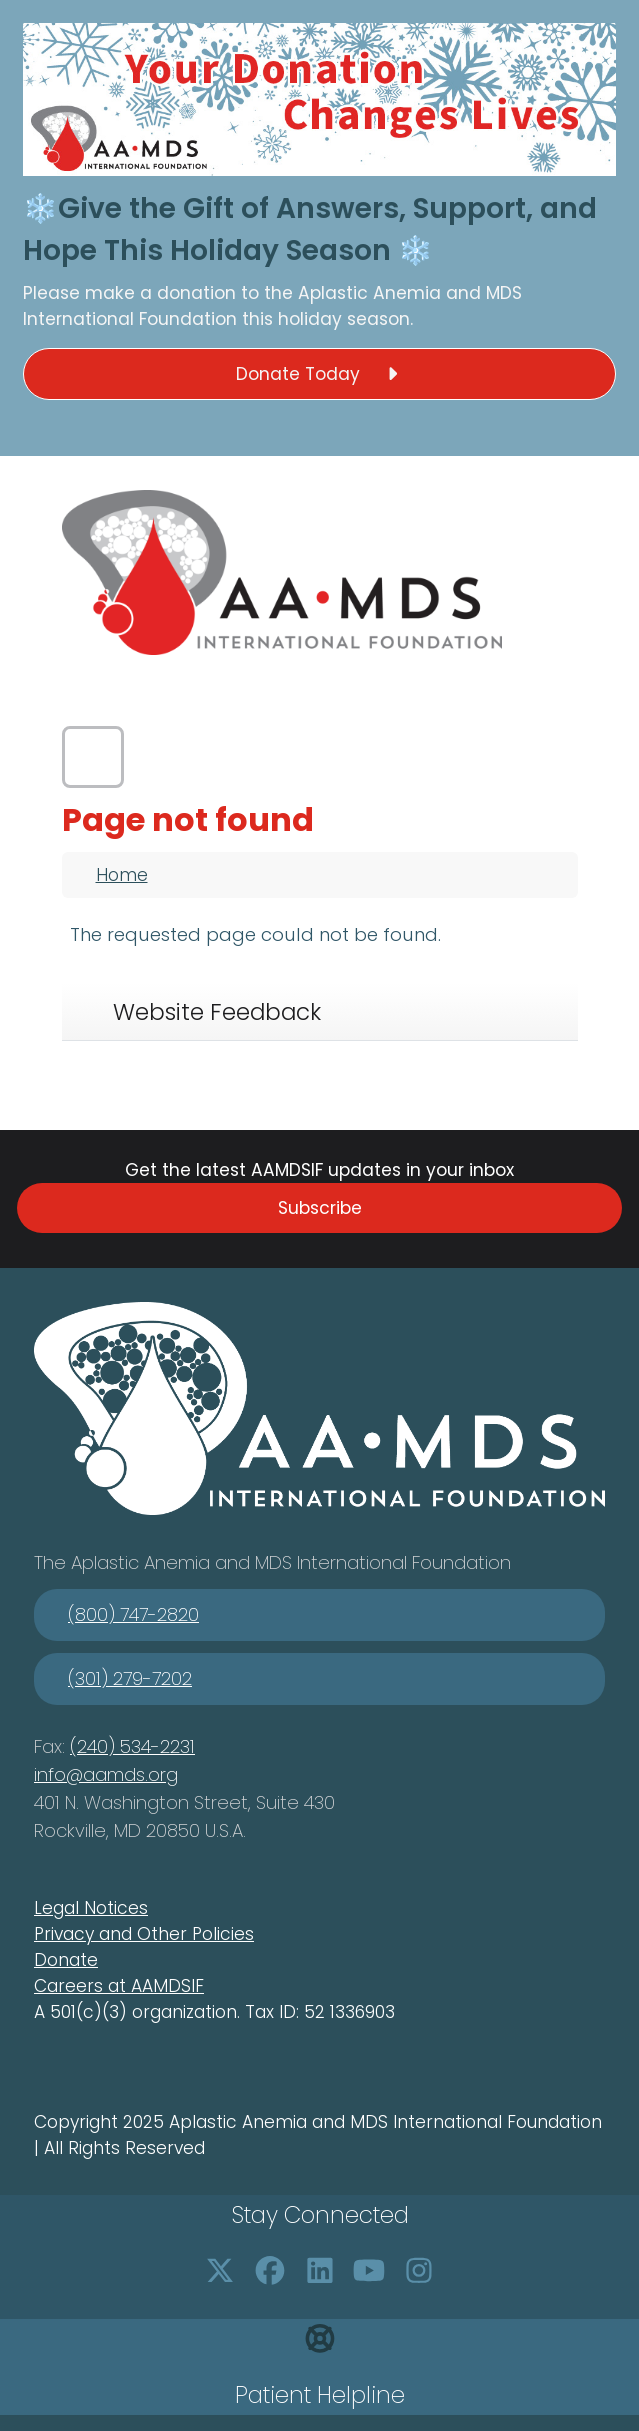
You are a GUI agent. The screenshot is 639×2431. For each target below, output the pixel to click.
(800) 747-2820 (133, 1614)
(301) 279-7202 (130, 1678)
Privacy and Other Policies (144, 1934)
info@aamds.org (106, 1774)
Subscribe (320, 1208)
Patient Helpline (320, 2395)
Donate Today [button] (320, 374)
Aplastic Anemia (372, 293)
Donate (66, 1960)
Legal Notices (91, 1908)
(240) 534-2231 (132, 1746)
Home (122, 875)
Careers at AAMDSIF (119, 1986)
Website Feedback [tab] (217, 1012)
